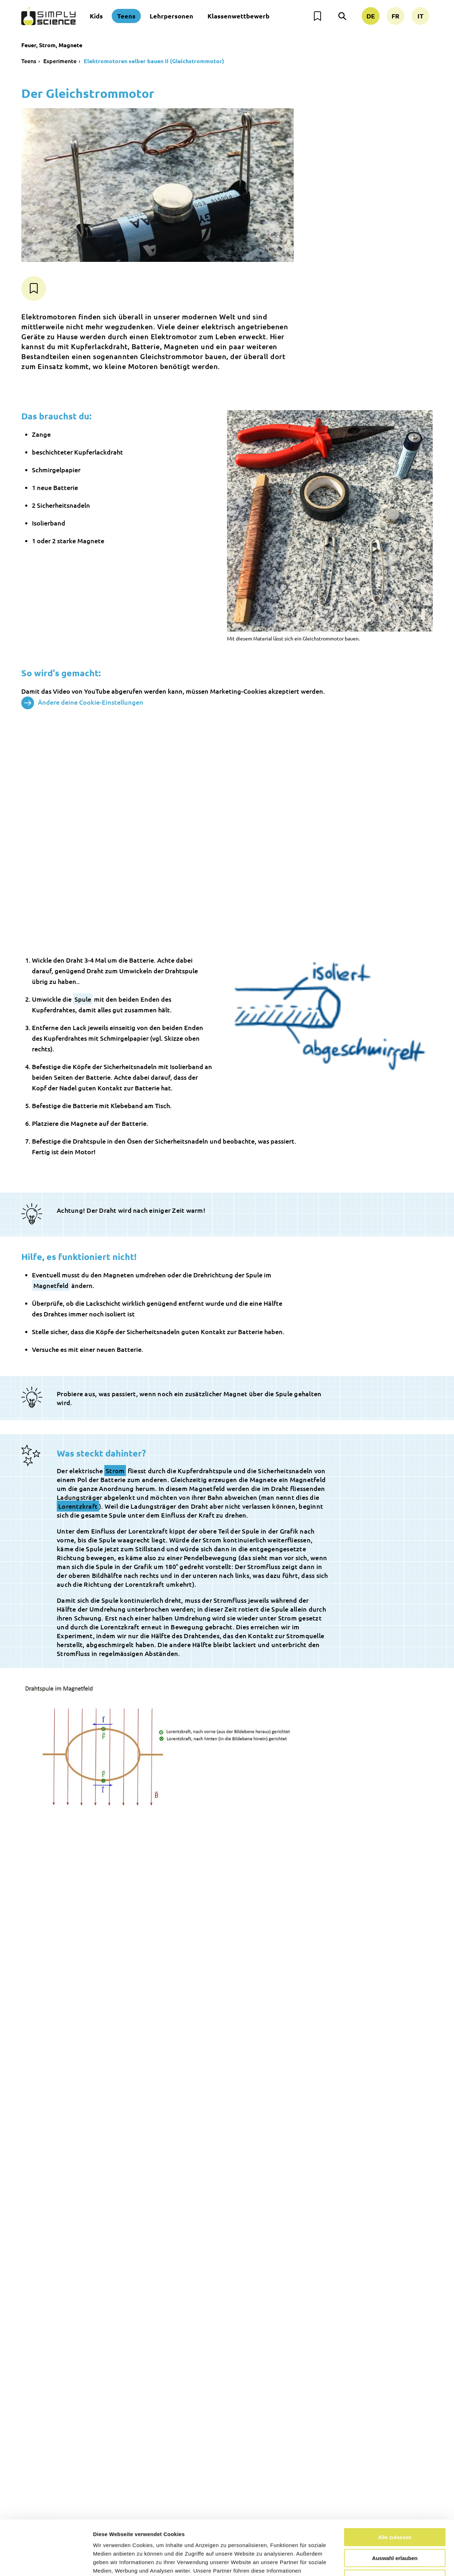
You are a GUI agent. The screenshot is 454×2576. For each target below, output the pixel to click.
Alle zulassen (394, 2482)
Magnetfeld (50, 1285)
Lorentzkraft (78, 1506)
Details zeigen (377, 2562)
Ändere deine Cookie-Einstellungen (82, 703)
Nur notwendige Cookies (395, 2524)
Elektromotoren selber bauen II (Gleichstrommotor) (154, 61)
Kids (96, 16)
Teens (126, 16)
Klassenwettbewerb (238, 16)
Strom (115, 1470)
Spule (82, 999)
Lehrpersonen (171, 16)
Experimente (60, 61)
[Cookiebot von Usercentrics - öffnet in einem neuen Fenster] (46, 2562)
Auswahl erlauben (394, 2503)
